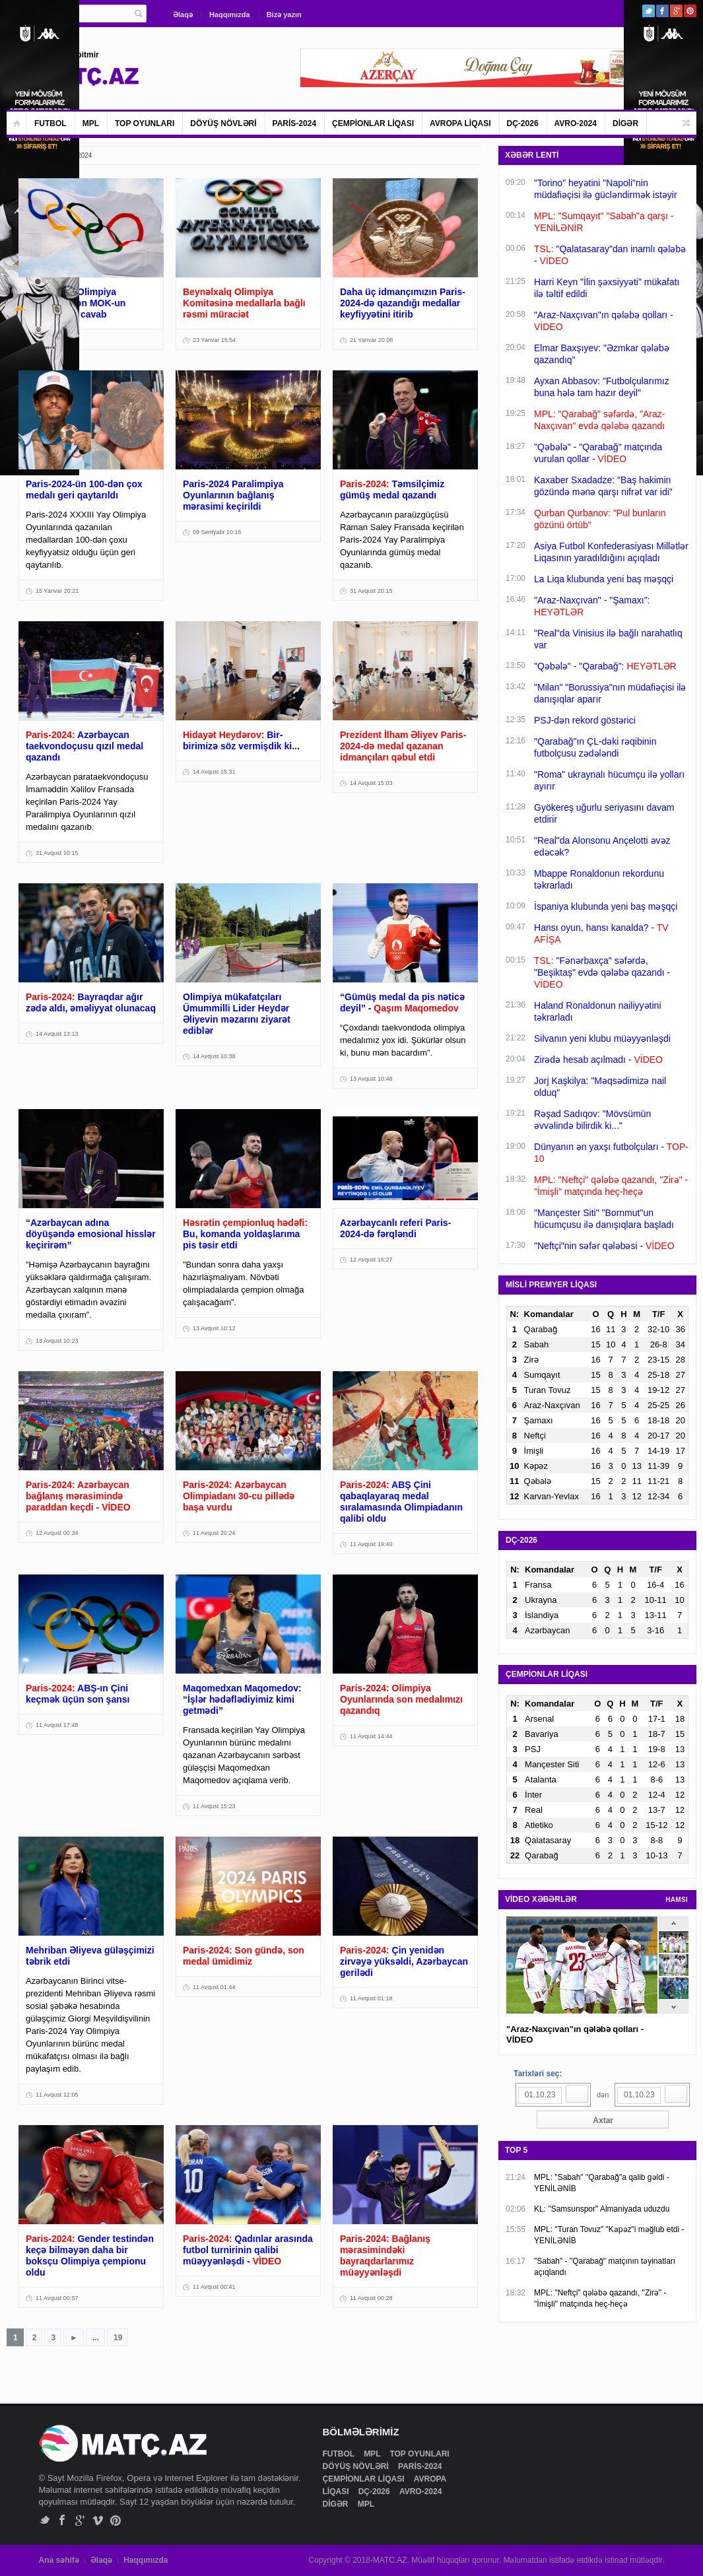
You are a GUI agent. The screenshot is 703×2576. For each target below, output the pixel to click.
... (95, 2337)
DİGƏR (625, 123)
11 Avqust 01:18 (371, 1998)
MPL (91, 123)
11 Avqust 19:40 (371, 1544)
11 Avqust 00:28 (371, 2298)
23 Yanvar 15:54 (214, 340)
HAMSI (676, 1899)
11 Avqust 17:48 (57, 1725)
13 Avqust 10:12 (214, 1328)
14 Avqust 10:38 (214, 1056)
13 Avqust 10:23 (57, 1341)
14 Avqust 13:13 (57, 1034)
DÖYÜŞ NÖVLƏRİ (223, 123)
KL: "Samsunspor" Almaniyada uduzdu (601, 2209)
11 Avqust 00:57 (57, 2298)
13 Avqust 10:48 (371, 1078)
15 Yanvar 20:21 (57, 591)
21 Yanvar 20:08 (371, 340)
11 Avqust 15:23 (214, 1806)
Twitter (648, 11)
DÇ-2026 (523, 123)
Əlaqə (183, 14)
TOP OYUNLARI (144, 123)
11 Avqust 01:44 (214, 1987)
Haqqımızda (229, 14)
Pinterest (690, 11)
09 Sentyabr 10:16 (217, 532)
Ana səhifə (59, 2560)
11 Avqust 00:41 (214, 2287)
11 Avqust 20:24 (214, 1533)
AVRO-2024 (575, 123)
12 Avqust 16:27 (371, 1259)
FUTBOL (50, 123)
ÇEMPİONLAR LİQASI (373, 123)
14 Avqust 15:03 (371, 783)
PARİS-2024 (294, 123)
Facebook (662, 11)
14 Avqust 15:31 (214, 771)
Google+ (676, 11)
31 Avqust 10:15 (57, 853)
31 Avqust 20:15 (371, 591)
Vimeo (98, 2520)
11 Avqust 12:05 (57, 2094)
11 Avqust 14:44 (371, 1736)
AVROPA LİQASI (460, 123)
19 (118, 2337)
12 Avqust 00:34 (57, 1533)
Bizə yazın (284, 14)
